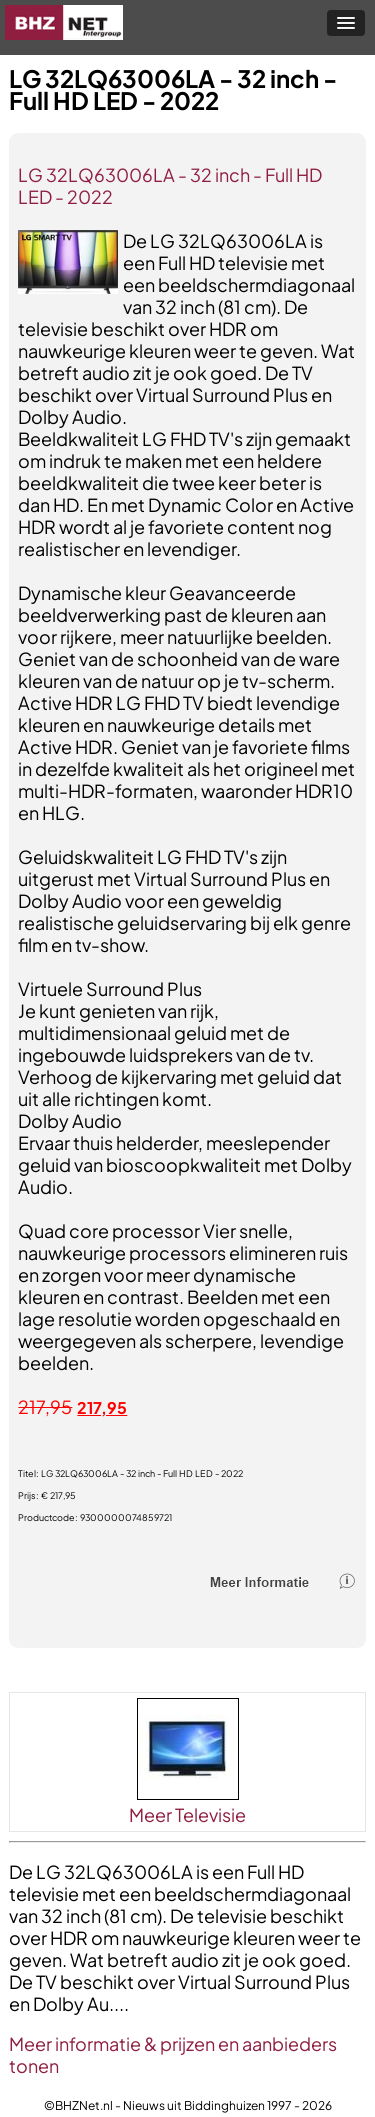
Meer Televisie (187, 1814)
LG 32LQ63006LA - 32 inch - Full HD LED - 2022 (170, 185)
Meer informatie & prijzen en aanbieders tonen (173, 2054)
